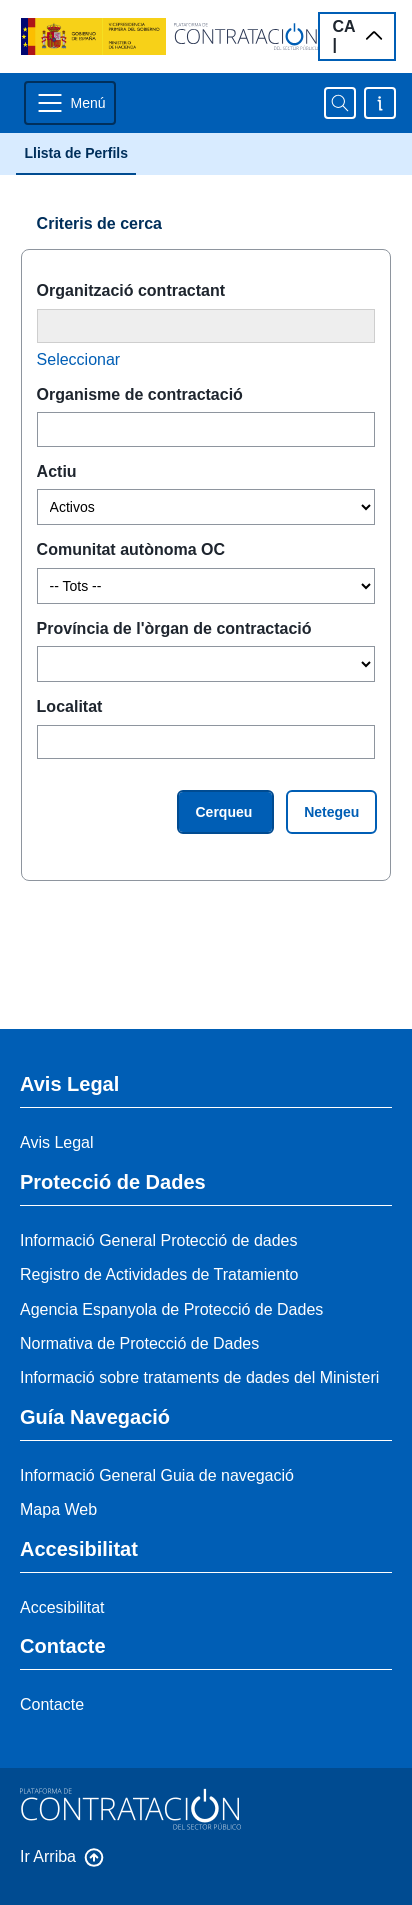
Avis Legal (57, 1142)
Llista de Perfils (75, 153)
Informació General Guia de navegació (157, 1475)
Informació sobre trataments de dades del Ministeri (199, 1377)
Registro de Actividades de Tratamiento (159, 1274)
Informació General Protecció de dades (158, 1240)
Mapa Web (58, 1509)
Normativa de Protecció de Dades (139, 1343)
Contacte (52, 1704)
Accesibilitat (62, 1607)
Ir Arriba (48, 1856)
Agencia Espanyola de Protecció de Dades (171, 1309)
